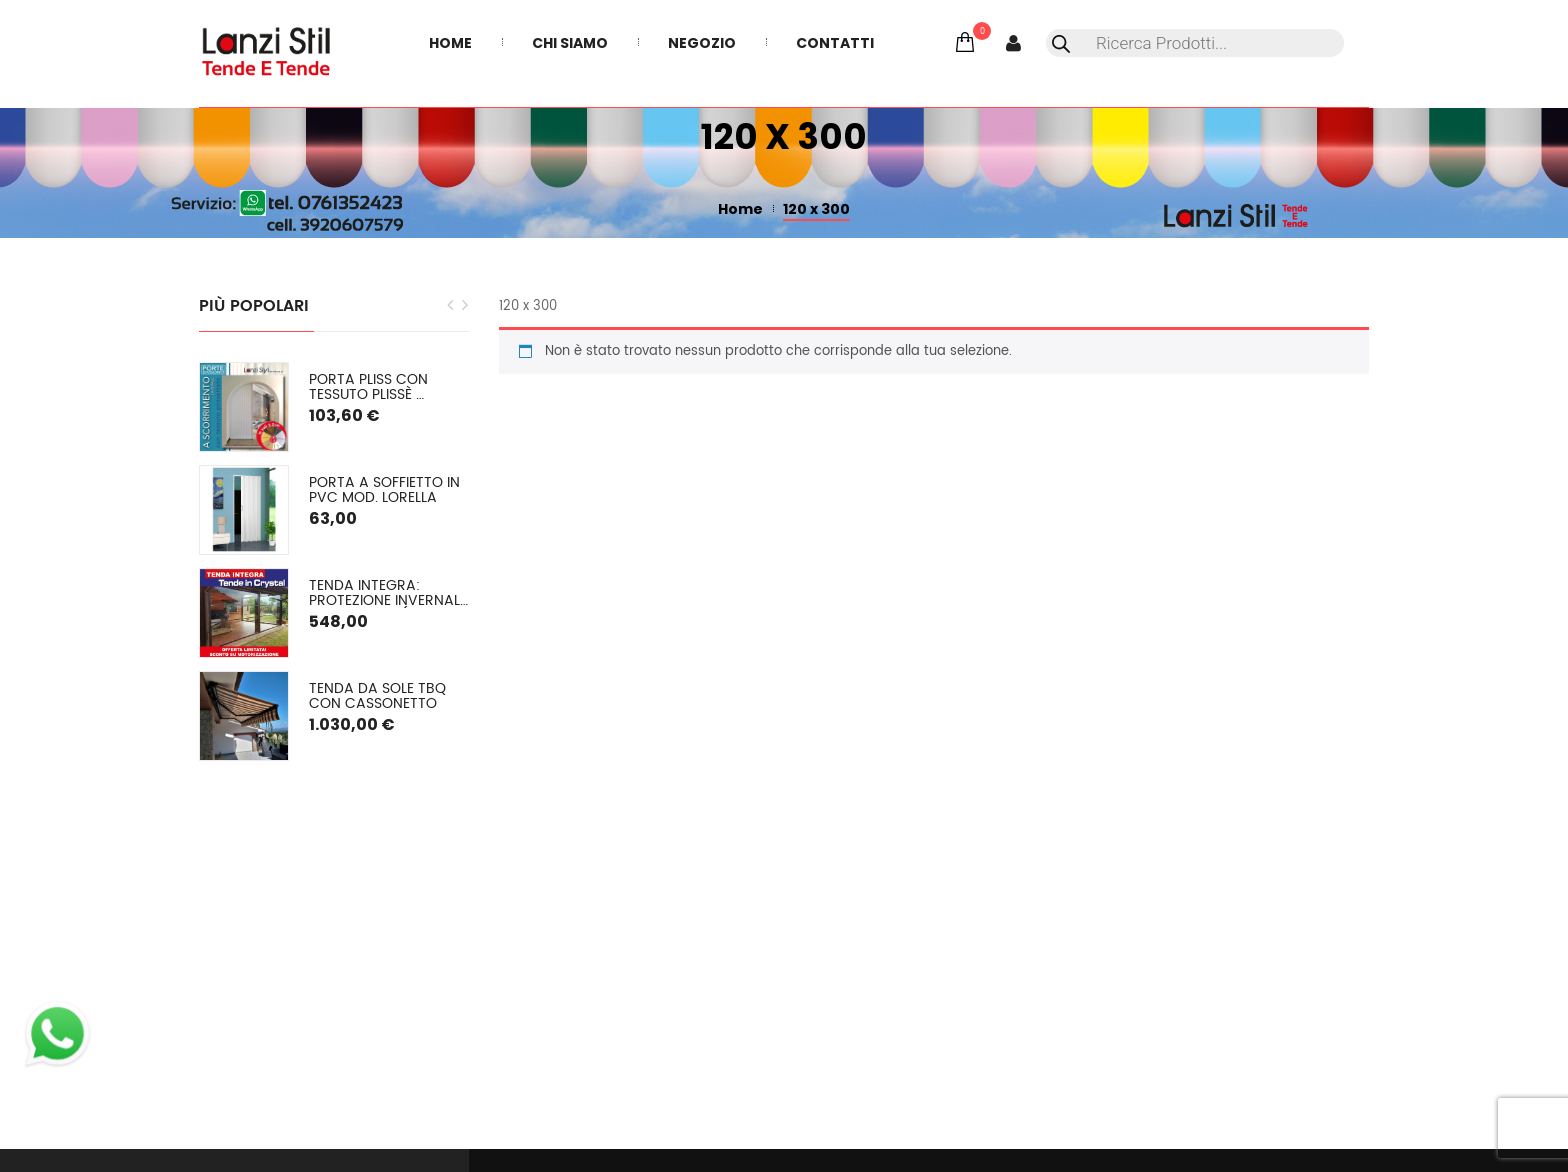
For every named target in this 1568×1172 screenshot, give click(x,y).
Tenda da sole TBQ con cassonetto (379, 696)
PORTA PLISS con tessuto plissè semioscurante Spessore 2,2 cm (370, 387)
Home (740, 209)
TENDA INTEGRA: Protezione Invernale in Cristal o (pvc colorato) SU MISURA (389, 593)
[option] (334, 561)
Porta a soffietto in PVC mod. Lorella (386, 490)
